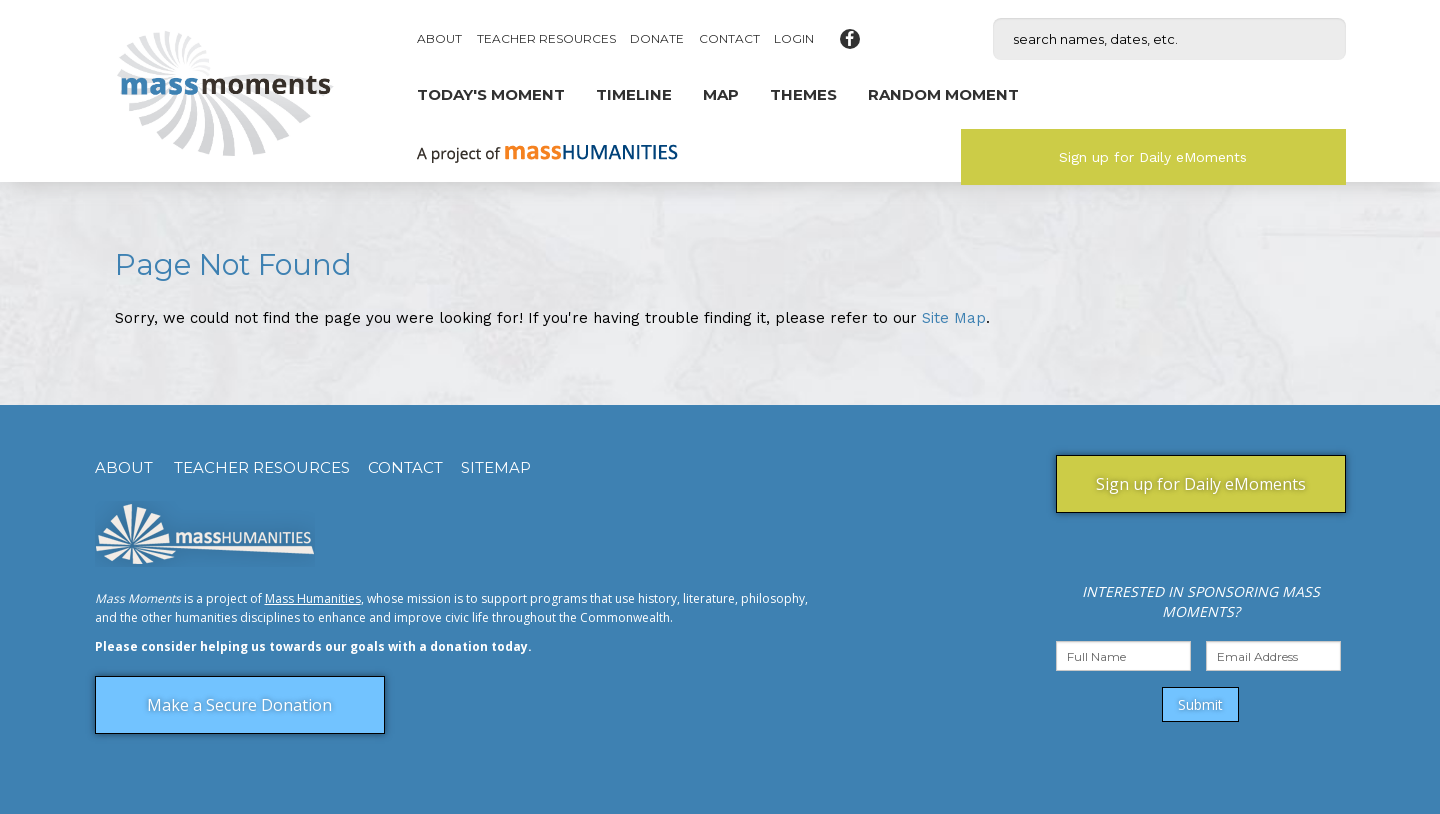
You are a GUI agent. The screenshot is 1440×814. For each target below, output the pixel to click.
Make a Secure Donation (239, 705)
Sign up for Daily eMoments (1153, 157)
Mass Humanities (313, 598)
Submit (1200, 704)
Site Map (954, 318)
